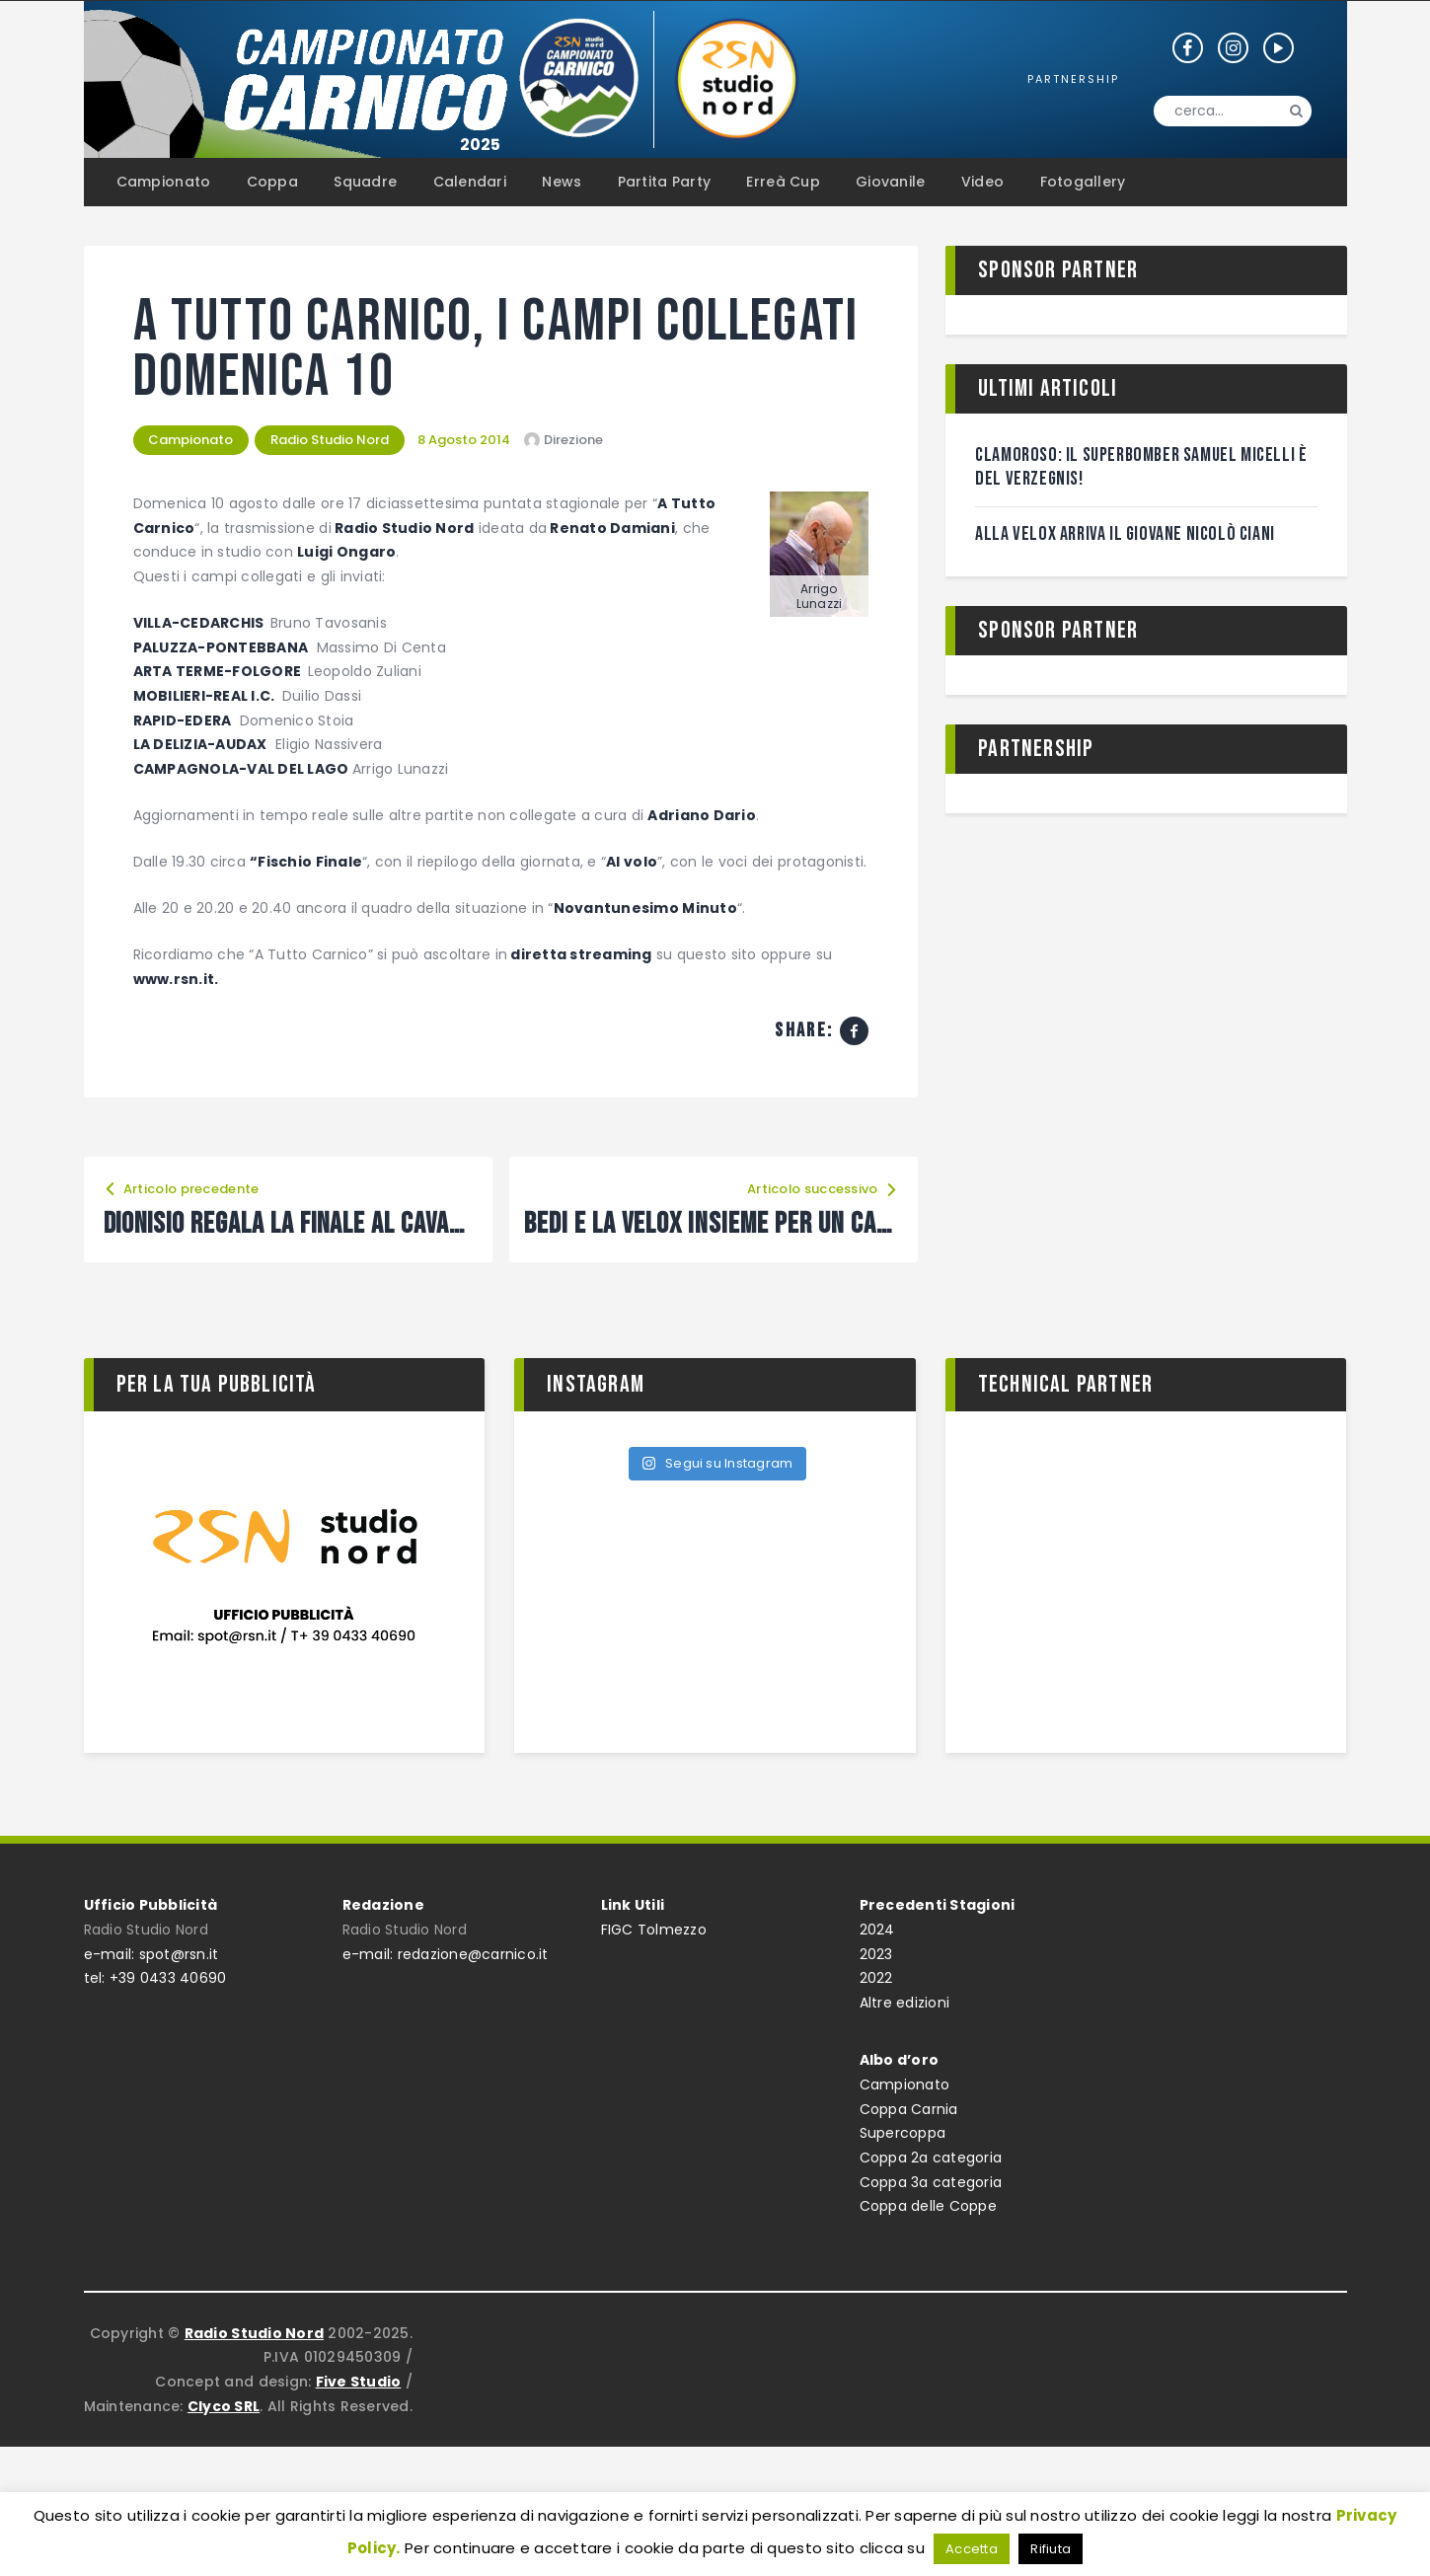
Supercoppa (903, 2133)
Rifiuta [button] (1050, 2548)
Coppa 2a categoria (931, 2157)
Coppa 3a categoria (931, 2182)
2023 (876, 1954)
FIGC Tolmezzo (654, 1929)
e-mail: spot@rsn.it (151, 1954)
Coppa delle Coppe (928, 2206)
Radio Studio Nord (330, 439)
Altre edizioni (905, 2002)
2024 (877, 1929)
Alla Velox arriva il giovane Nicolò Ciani (1125, 534)
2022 (876, 1978)
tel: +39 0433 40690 (155, 1978)
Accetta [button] (971, 2548)
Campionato (191, 439)
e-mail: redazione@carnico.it (445, 1954)
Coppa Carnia (909, 2109)
